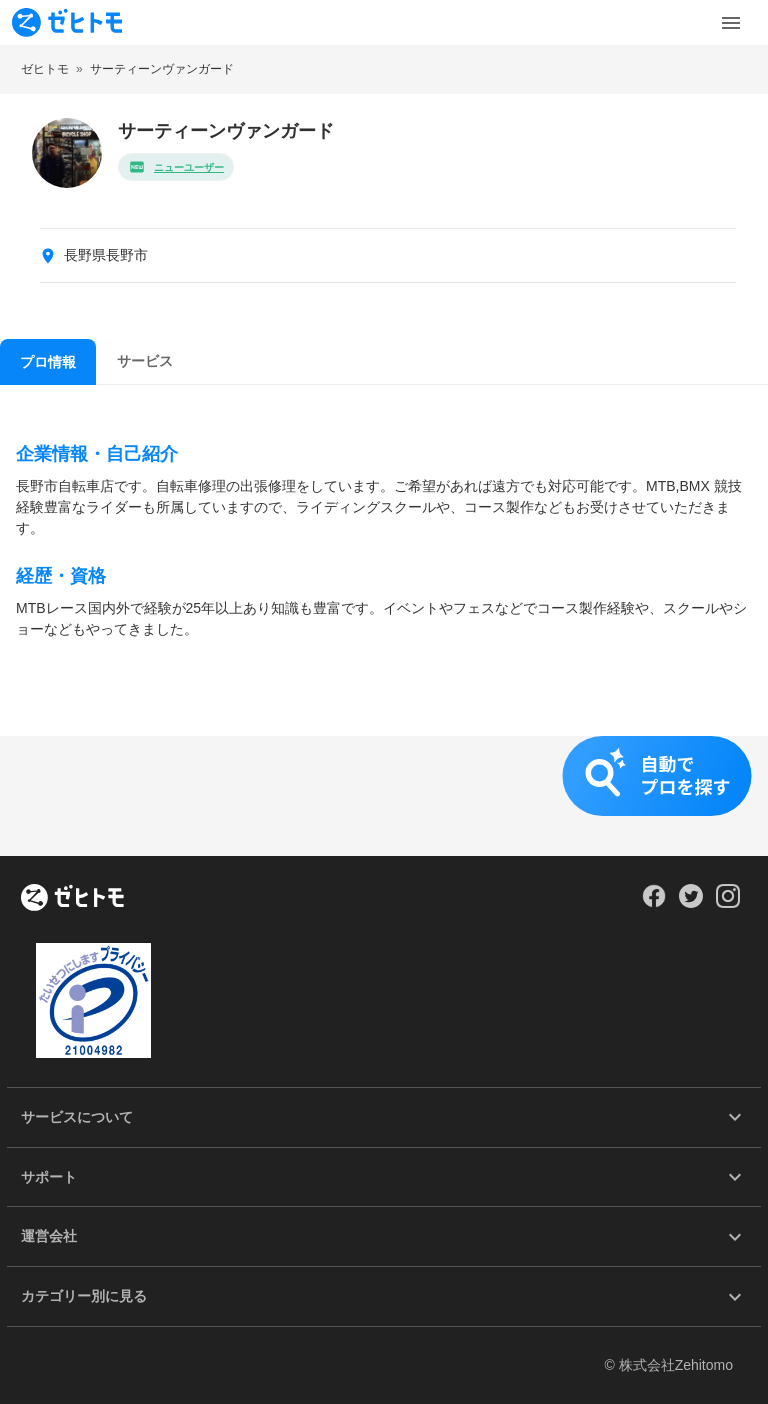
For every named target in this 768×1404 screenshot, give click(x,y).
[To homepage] (67, 22)
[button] (384, 796)
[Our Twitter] (690, 903)
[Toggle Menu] (731, 23)
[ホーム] (72, 899)
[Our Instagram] (728, 903)
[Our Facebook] (653, 903)
